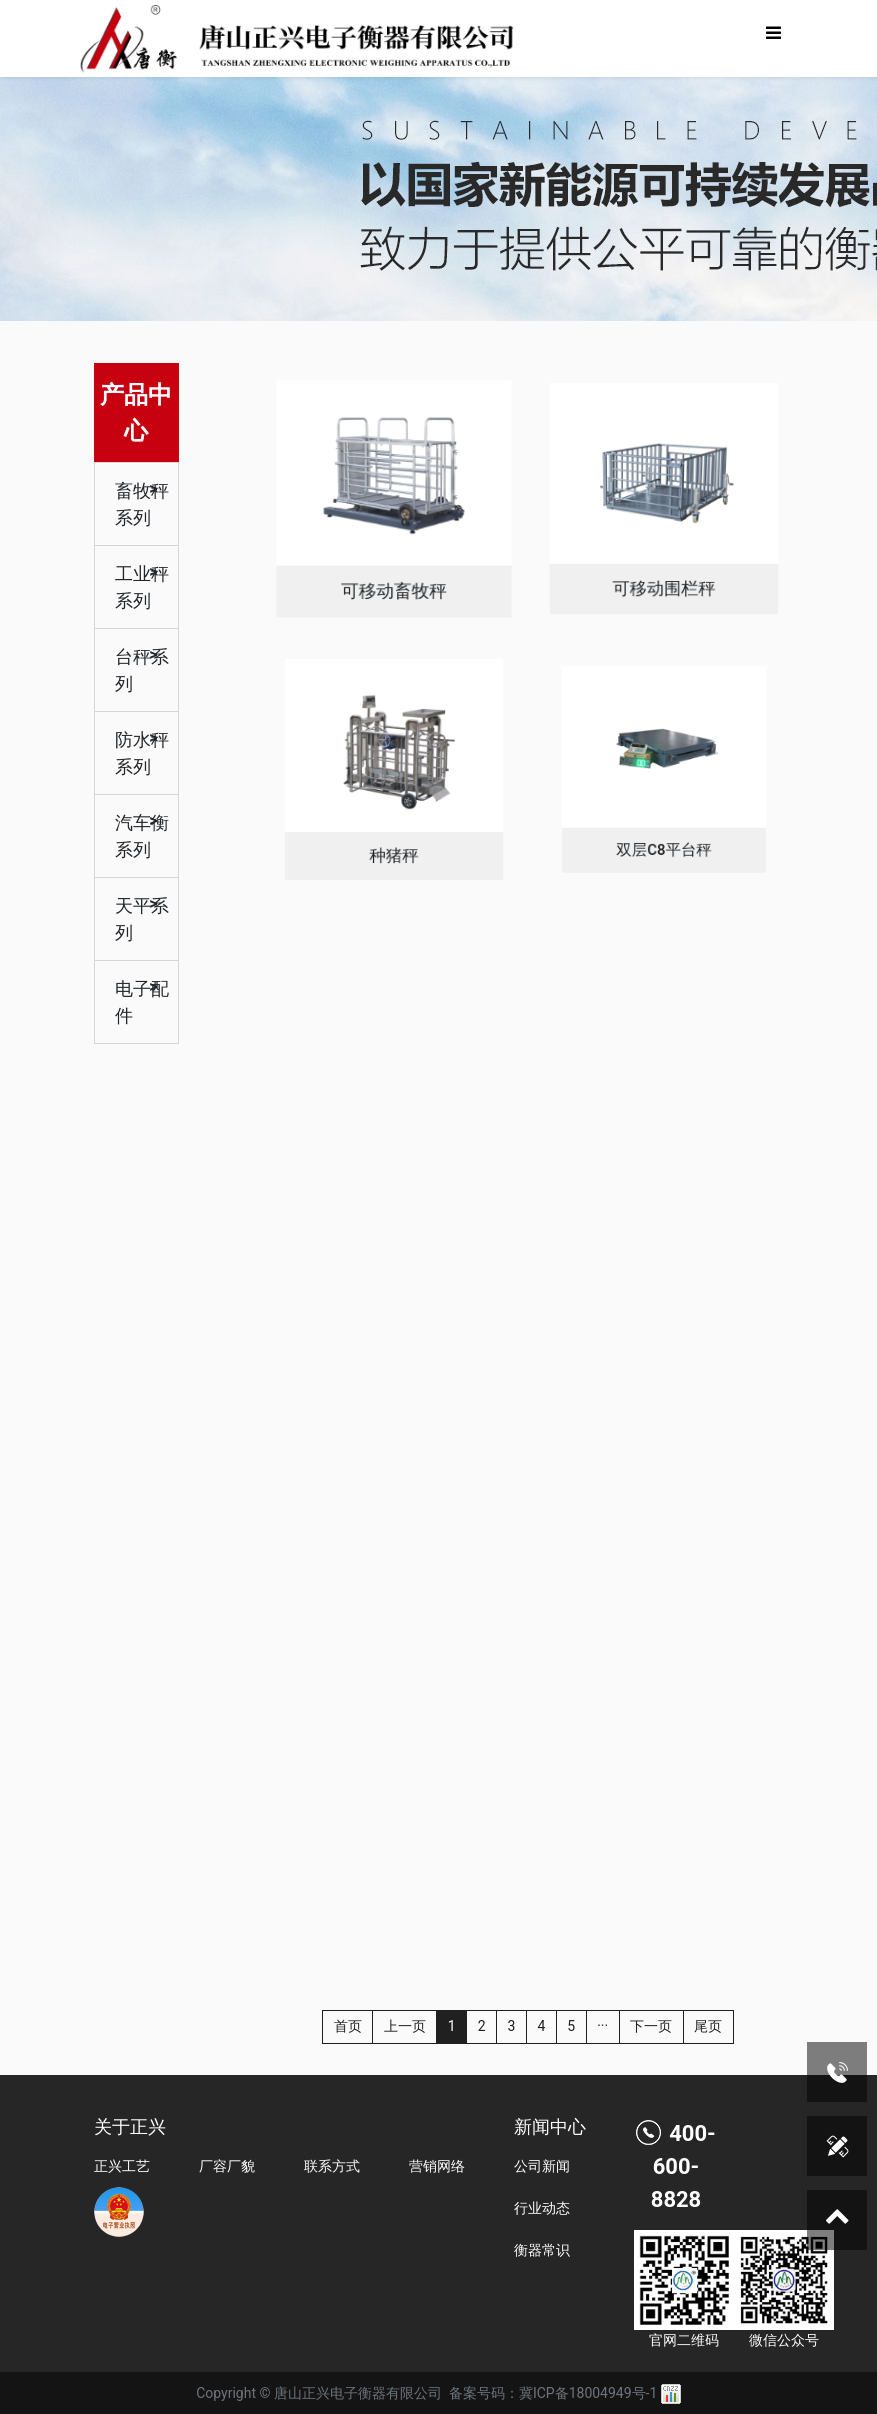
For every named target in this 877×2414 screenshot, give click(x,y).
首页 (348, 2026)
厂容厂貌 (227, 2166)
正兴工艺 (122, 2166)
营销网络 (437, 2166)
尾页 (708, 2026)
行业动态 (542, 2208)
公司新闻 (542, 2166)
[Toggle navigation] (773, 38)
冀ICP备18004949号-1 (588, 2393)
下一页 (651, 2026)
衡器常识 (542, 2250)
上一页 (405, 2026)
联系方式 (332, 2166)
